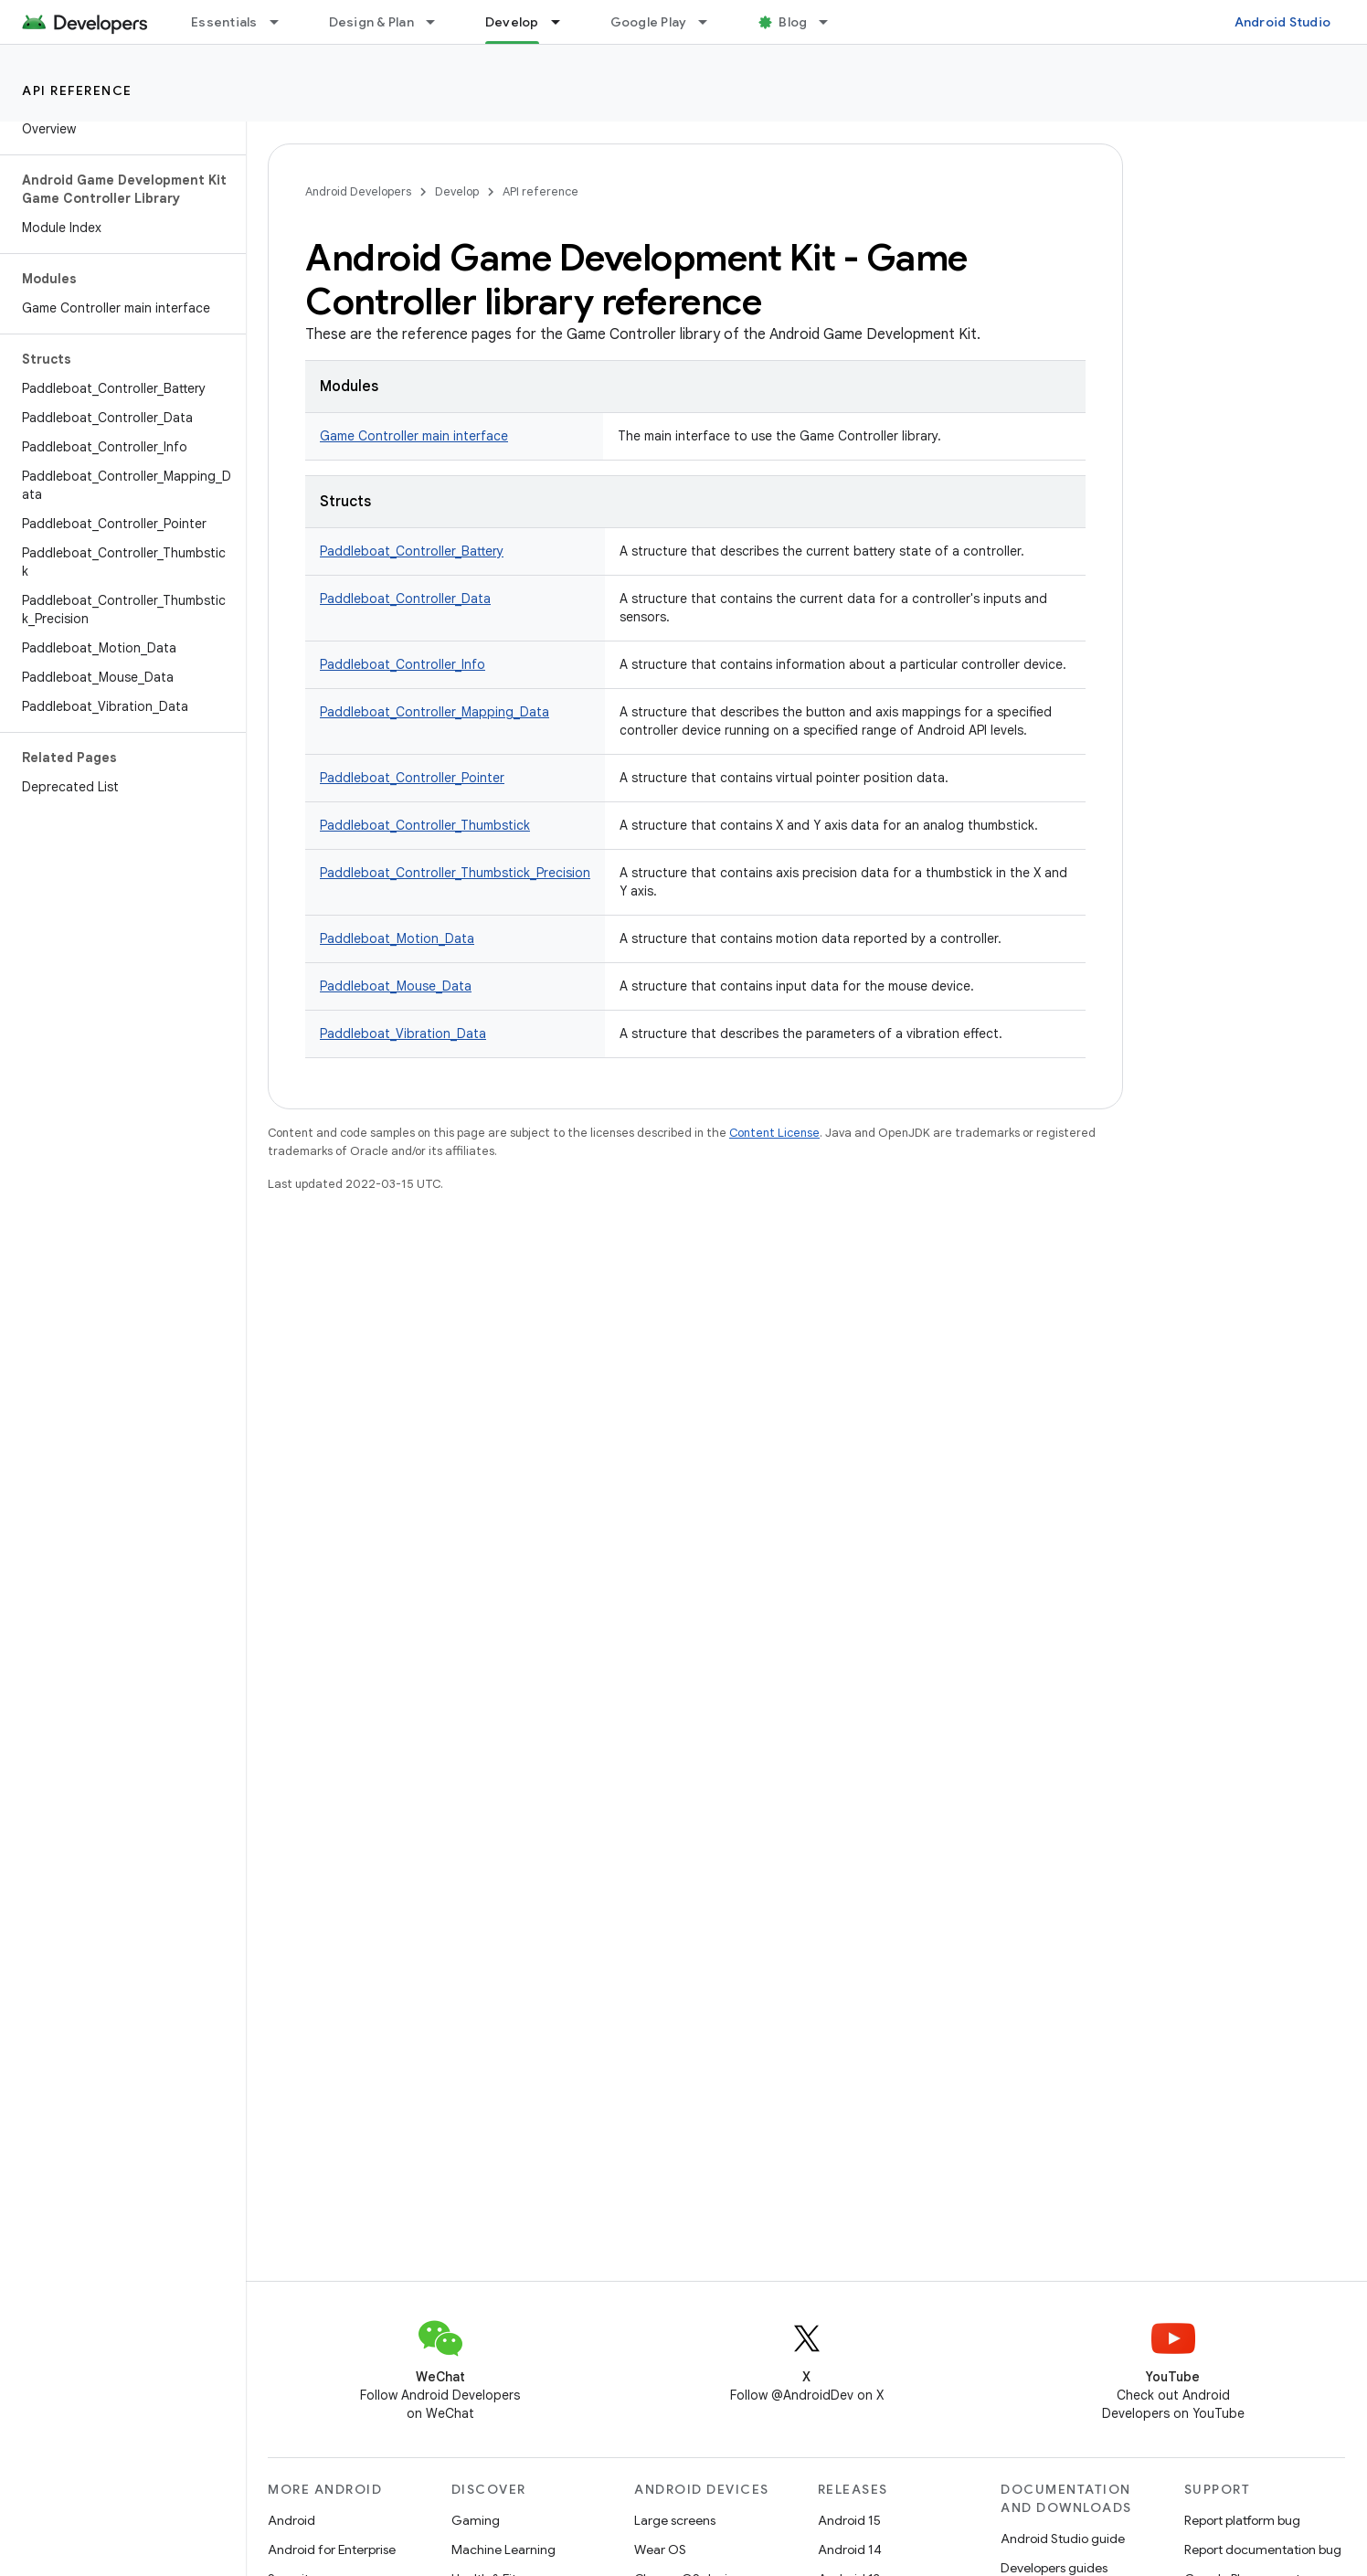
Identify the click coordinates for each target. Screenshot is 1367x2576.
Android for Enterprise (332, 2549)
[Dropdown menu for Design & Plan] (438, 22)
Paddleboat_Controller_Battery (411, 551)
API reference (77, 90)
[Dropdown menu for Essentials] (282, 22)
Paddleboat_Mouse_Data (396, 986)
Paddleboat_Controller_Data (405, 598)
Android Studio (1283, 22)
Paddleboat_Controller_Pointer (412, 777)
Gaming (475, 2520)
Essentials (224, 22)
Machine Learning (503, 2549)
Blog (793, 22)
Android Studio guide (1063, 2538)
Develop (457, 191)
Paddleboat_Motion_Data (397, 938)
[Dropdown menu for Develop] (563, 22)
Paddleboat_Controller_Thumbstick (425, 825)
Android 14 (850, 2549)
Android (291, 2520)
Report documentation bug (1262, 2549)
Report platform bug (1242, 2520)
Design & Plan (371, 22)
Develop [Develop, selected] (512, 22)
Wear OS (660, 2549)
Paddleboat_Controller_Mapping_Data (434, 712)
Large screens (674, 2520)
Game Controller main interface (414, 436)
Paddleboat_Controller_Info (402, 664)
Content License (774, 1132)
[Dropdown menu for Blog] (831, 22)
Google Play (648, 22)
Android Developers (358, 191)
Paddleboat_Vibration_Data (403, 1033)
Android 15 (849, 2520)
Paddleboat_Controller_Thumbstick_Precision (455, 872)
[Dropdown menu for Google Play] (711, 22)
